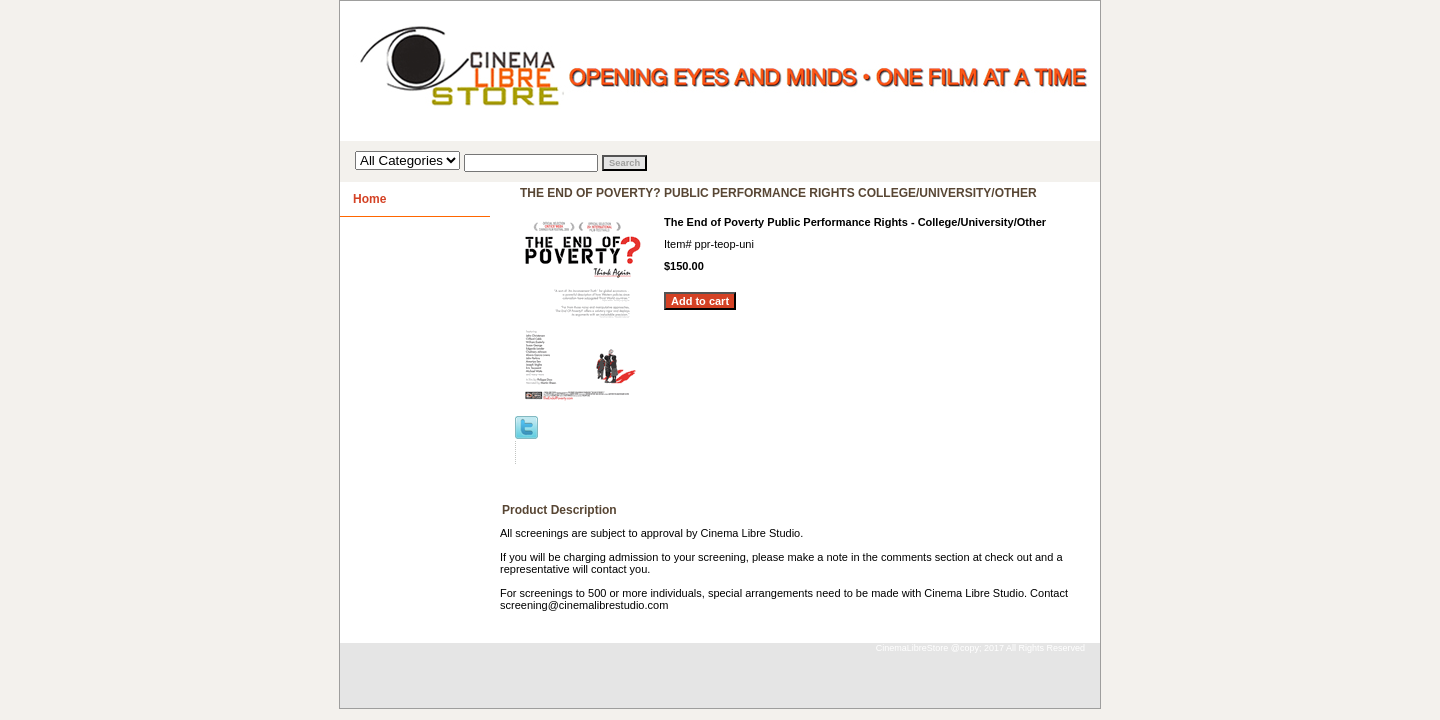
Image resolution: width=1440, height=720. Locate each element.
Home (369, 199)
